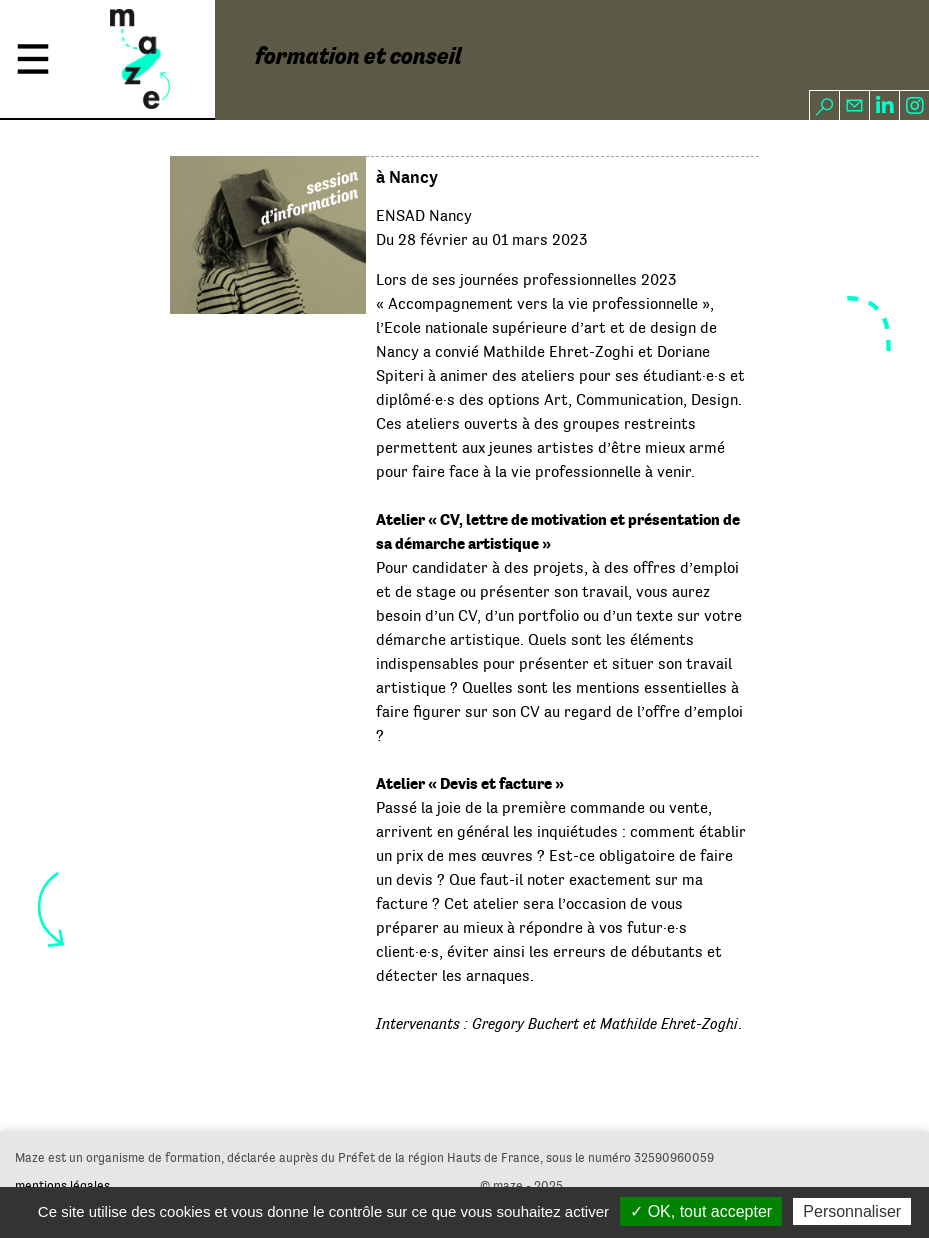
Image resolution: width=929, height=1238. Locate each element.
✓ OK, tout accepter (701, 1211)
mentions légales (62, 1185)
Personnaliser (852, 1211)
